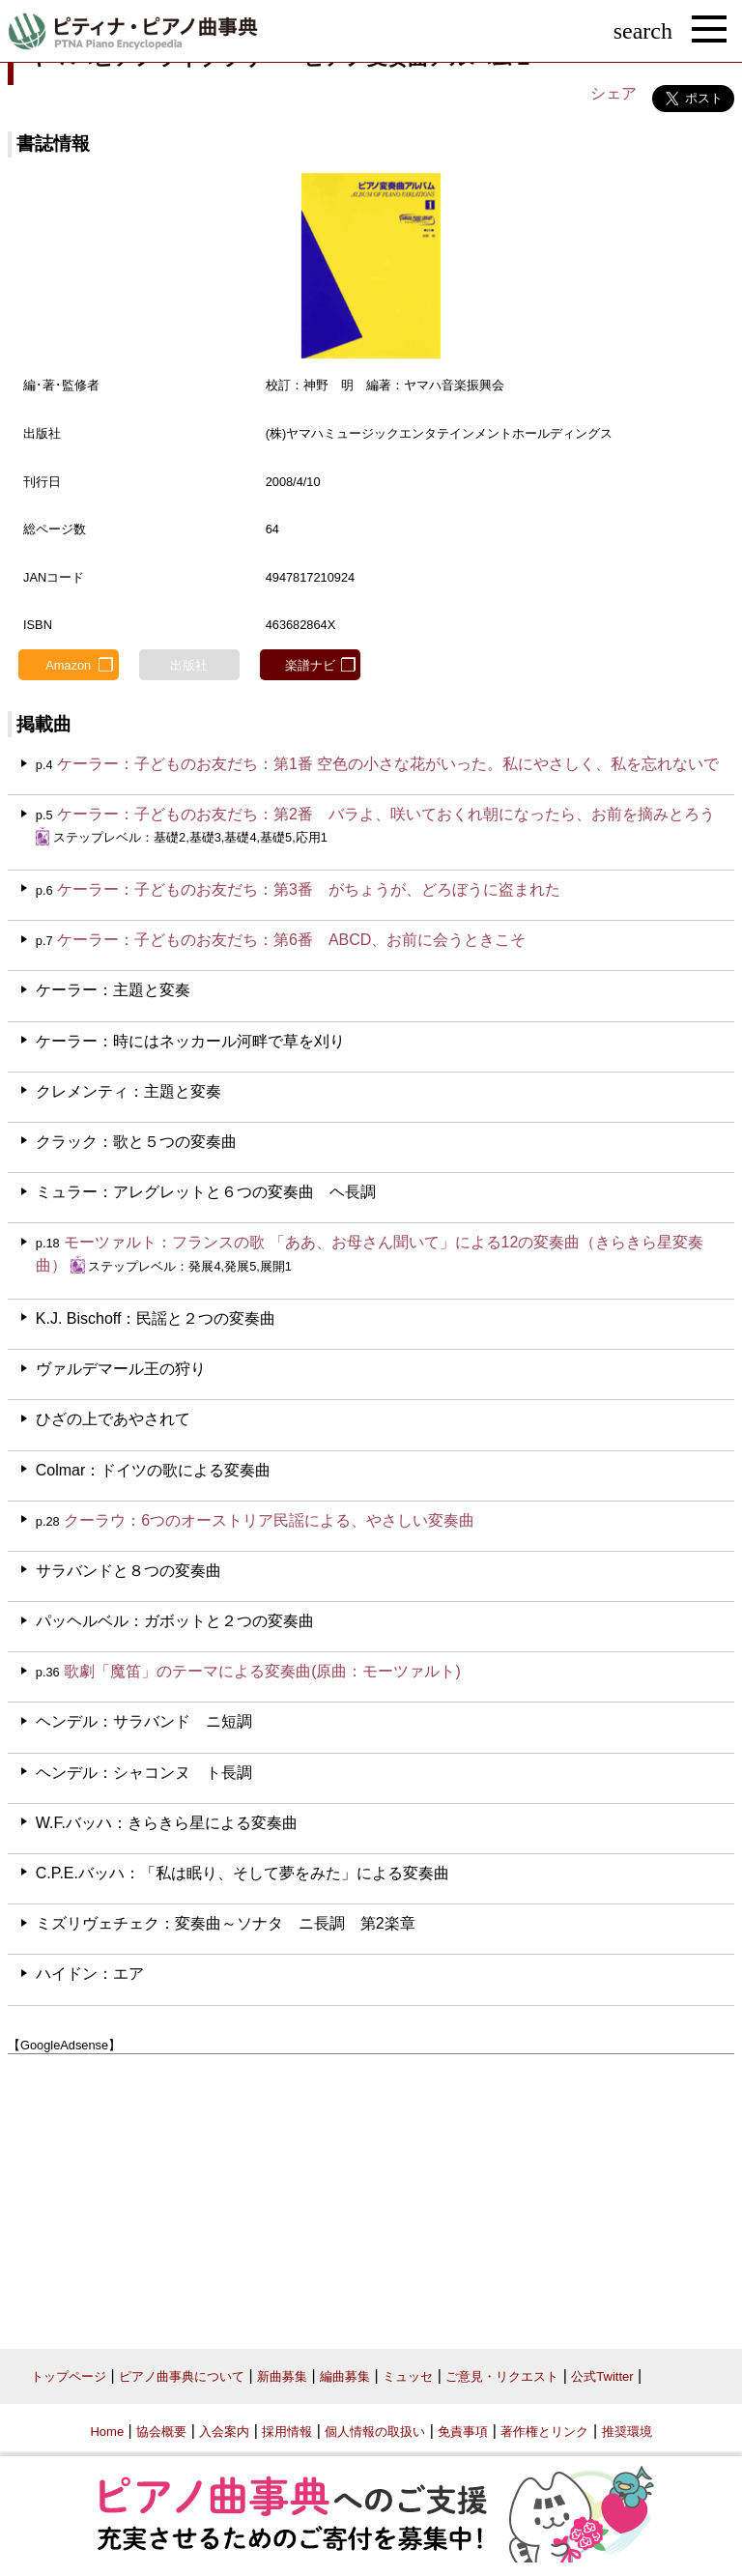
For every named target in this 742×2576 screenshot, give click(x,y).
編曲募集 (345, 2376)
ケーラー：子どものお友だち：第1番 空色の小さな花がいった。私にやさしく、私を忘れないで (388, 764)
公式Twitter (602, 2376)
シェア (613, 93)
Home (107, 2431)
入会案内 (224, 2431)
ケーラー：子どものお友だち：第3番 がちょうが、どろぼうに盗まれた (308, 889)
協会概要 (161, 2431)
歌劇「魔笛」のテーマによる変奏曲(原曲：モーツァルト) (262, 1671)
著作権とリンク (544, 2431)
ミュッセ (408, 2376)
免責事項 (463, 2431)
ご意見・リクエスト (501, 2376)
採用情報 (287, 2431)
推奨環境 (627, 2431)
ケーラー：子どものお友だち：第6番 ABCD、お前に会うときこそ (291, 939)
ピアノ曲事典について (181, 2376)
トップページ (68, 2376)
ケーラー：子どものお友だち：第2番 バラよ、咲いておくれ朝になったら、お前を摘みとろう (386, 814)
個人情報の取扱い (375, 2431)
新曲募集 (282, 2376)
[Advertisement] (371, 2194)
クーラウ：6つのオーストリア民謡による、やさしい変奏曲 (269, 1520)
